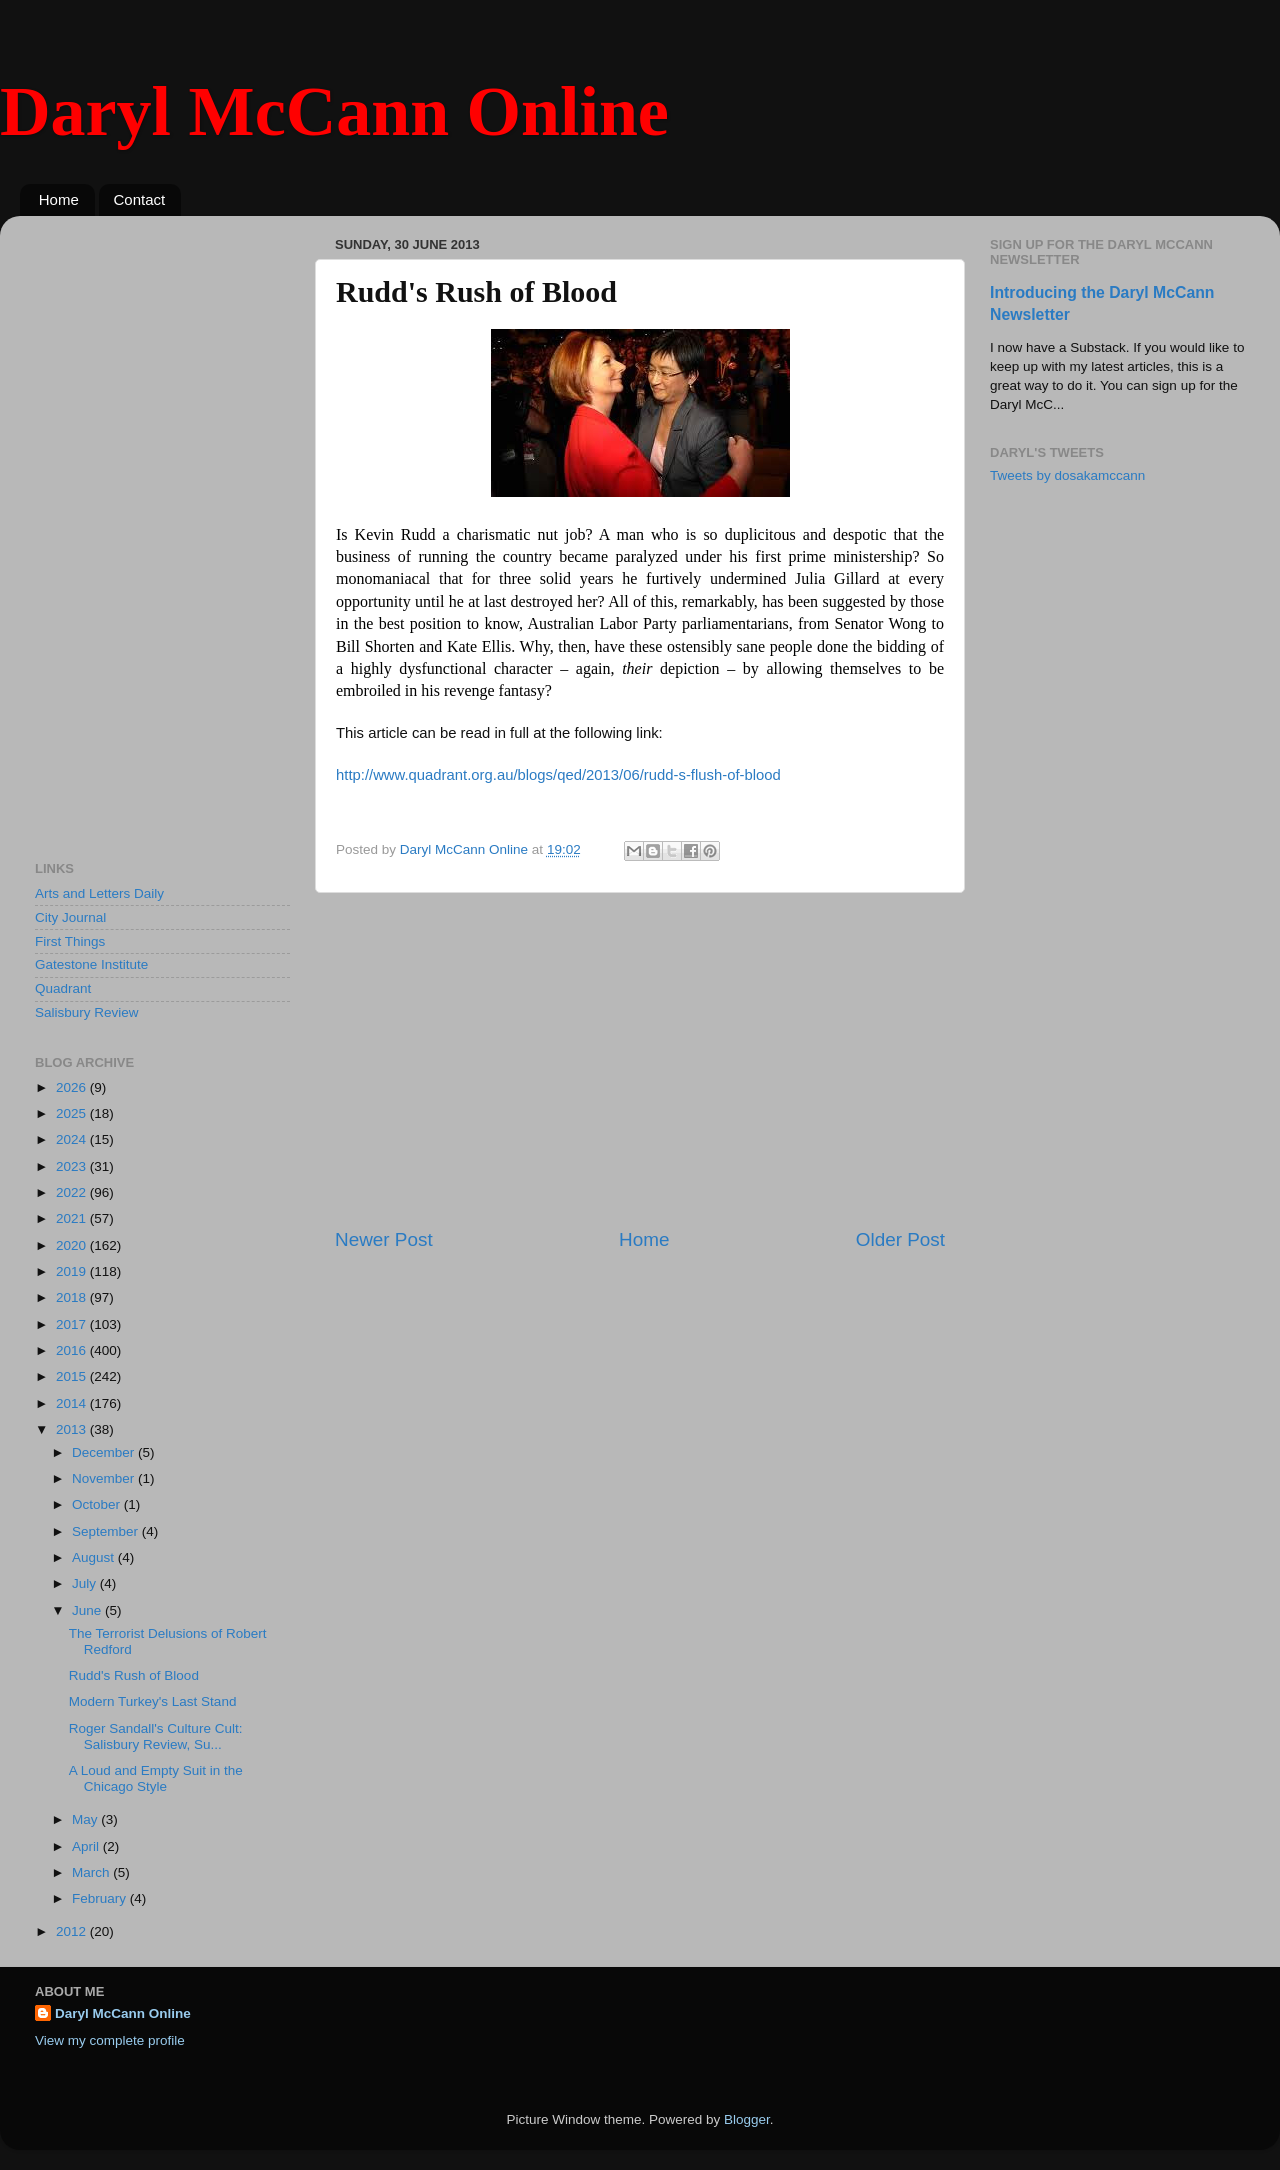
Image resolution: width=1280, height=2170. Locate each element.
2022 (73, 1192)
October (98, 1504)
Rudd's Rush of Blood (134, 1675)
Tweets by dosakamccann (1067, 475)
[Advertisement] (640, 1060)
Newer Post (384, 1239)
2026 (73, 1087)
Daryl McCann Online (334, 111)
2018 (73, 1297)
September (107, 1531)
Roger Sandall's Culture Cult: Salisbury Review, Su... (156, 1736)
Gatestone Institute (91, 964)
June (88, 1610)
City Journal (70, 917)
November (105, 1478)
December (105, 1452)
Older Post (900, 1239)
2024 (73, 1139)
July (86, 1583)
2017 (73, 1324)
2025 (73, 1113)
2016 (73, 1350)
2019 (73, 1271)
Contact (140, 199)
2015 (73, 1376)
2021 (73, 1218)
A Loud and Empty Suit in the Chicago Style (156, 1778)
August (95, 1557)
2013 (73, 1429)
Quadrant (63, 988)
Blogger (747, 2119)
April (87, 1846)
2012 (73, 1931)
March (92, 1872)
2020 (73, 1245)
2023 (73, 1166)
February (101, 1898)
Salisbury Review (87, 1012)
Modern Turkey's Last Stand (153, 1701)
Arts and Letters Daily (99, 893)
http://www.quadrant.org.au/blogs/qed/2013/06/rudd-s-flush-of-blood (558, 775)
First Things (70, 941)
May (86, 1819)
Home (59, 199)
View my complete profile (110, 2040)
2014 (73, 1403)
